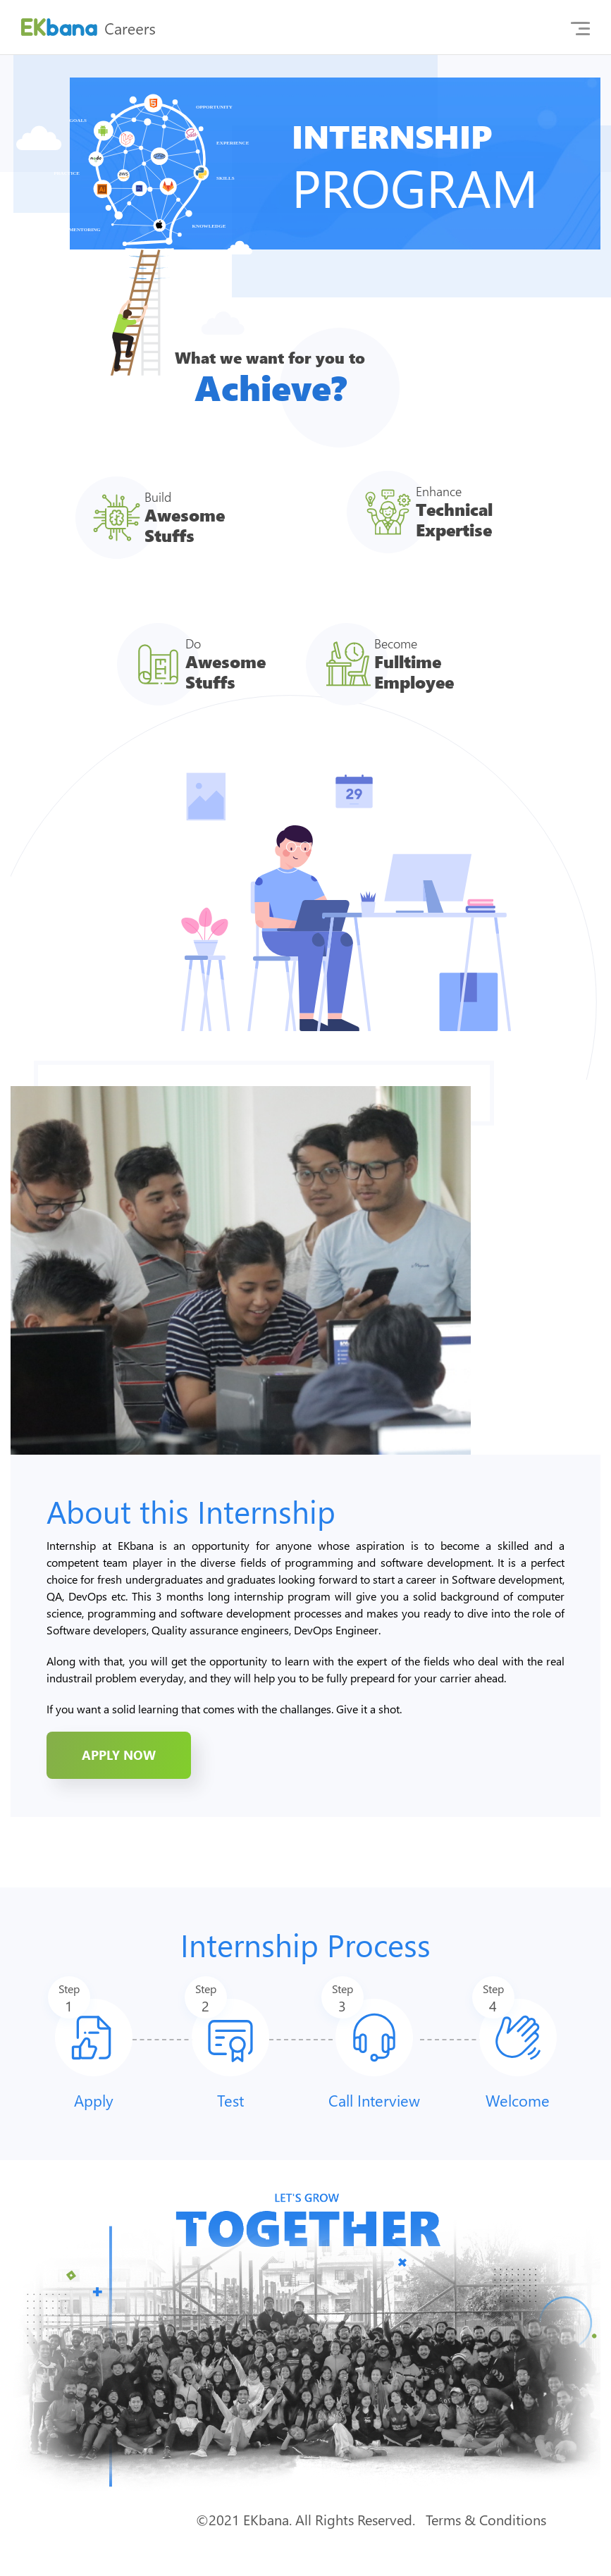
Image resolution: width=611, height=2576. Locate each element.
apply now (119, 1754)
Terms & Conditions (486, 2519)
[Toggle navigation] (580, 27)
